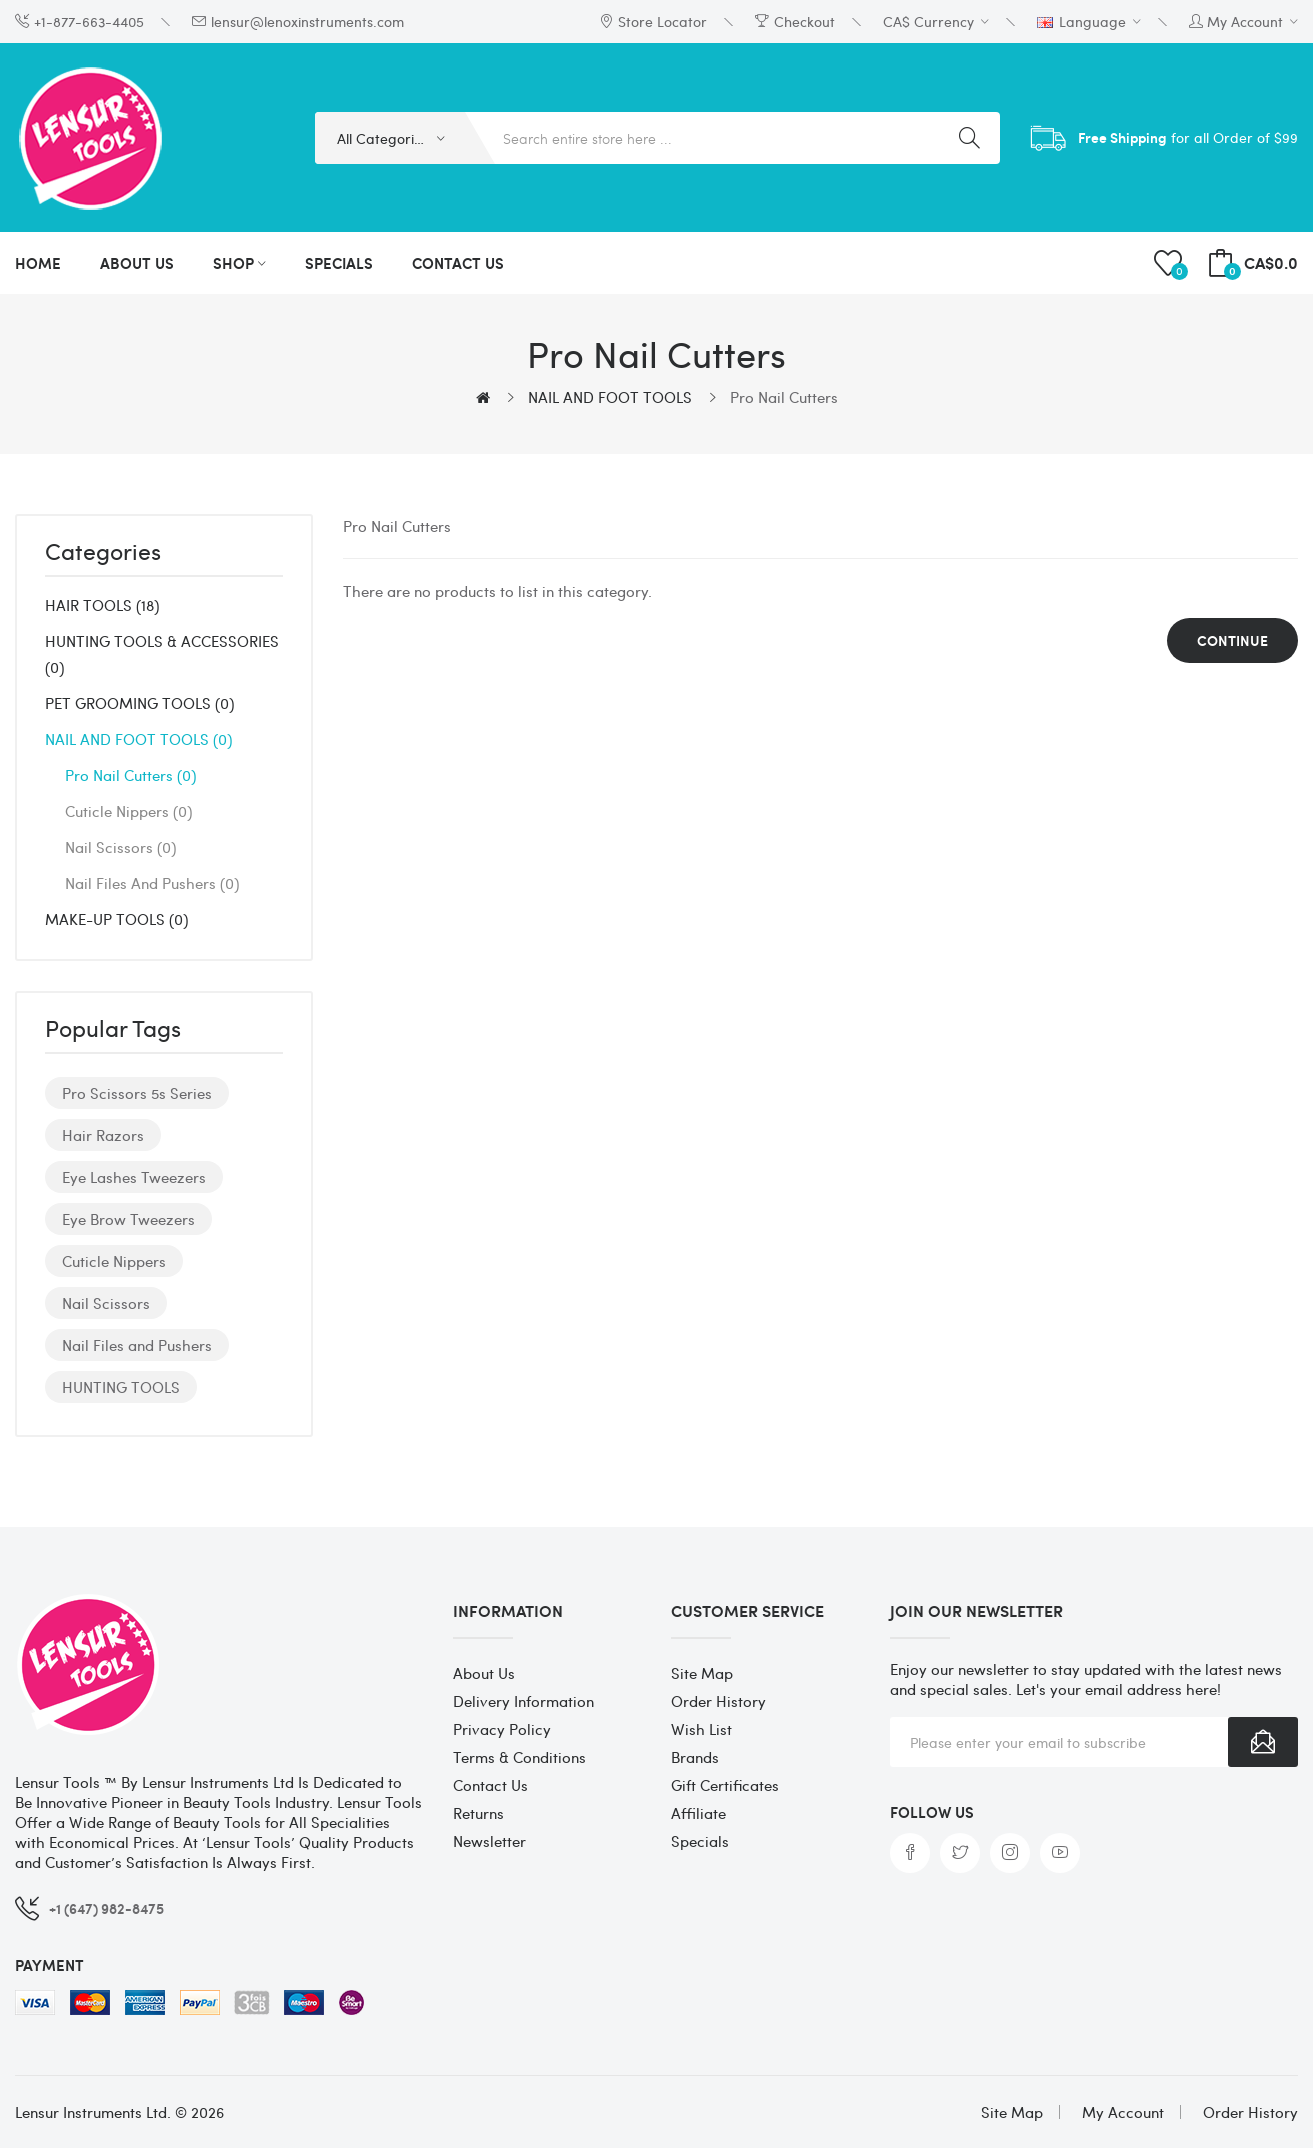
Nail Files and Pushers (152, 883)
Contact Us (490, 1785)
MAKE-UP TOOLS (116, 919)
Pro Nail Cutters (784, 397)
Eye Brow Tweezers (128, 1219)
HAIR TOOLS (102, 605)
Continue (1232, 640)
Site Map (702, 1673)
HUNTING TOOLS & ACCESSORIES (162, 654)
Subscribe (1263, 1742)
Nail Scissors (120, 847)
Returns (478, 1813)
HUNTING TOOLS (121, 1387)
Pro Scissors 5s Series (137, 1093)
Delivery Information (523, 1701)
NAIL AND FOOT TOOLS (610, 397)
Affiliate (698, 1813)
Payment (49, 1965)
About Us (484, 1673)
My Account (1123, 2112)
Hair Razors (103, 1135)
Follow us (932, 1812)
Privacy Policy (502, 1729)
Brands (695, 1757)
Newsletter (489, 1841)
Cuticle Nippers (128, 811)
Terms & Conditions (519, 1757)
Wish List (701, 1729)
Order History (718, 1701)
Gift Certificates (725, 1785)
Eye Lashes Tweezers (134, 1177)
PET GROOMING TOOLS (139, 703)
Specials (700, 1841)
